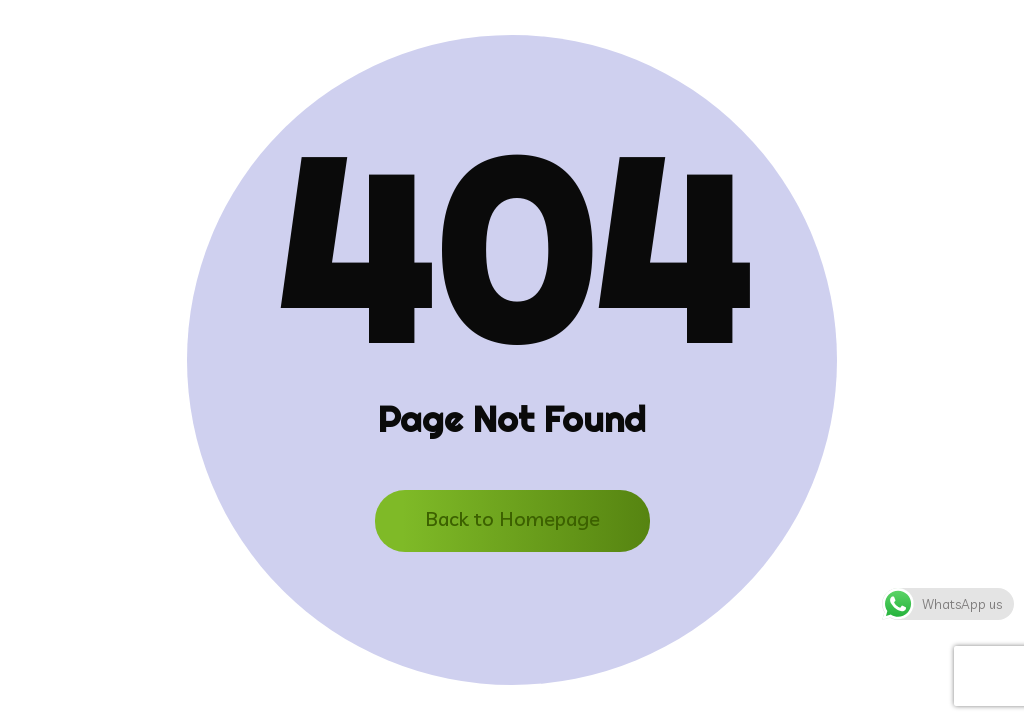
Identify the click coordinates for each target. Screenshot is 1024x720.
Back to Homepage (512, 518)
